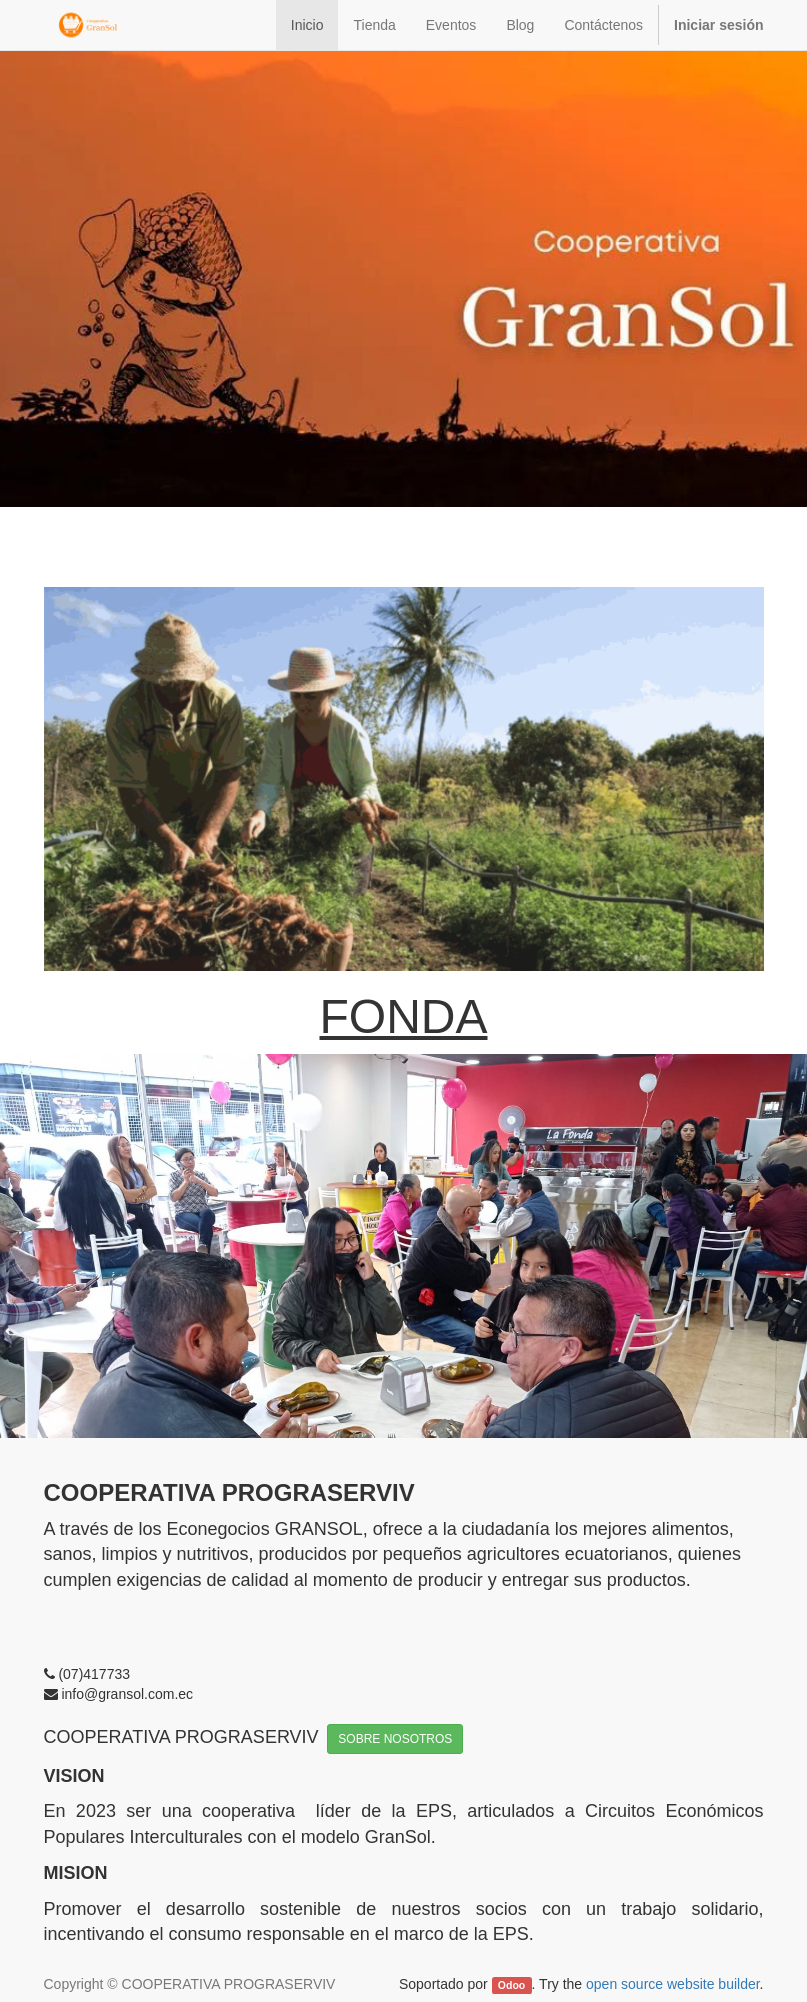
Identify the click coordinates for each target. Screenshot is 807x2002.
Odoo (511, 1985)
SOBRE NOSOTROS (395, 1739)
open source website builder (673, 1984)
